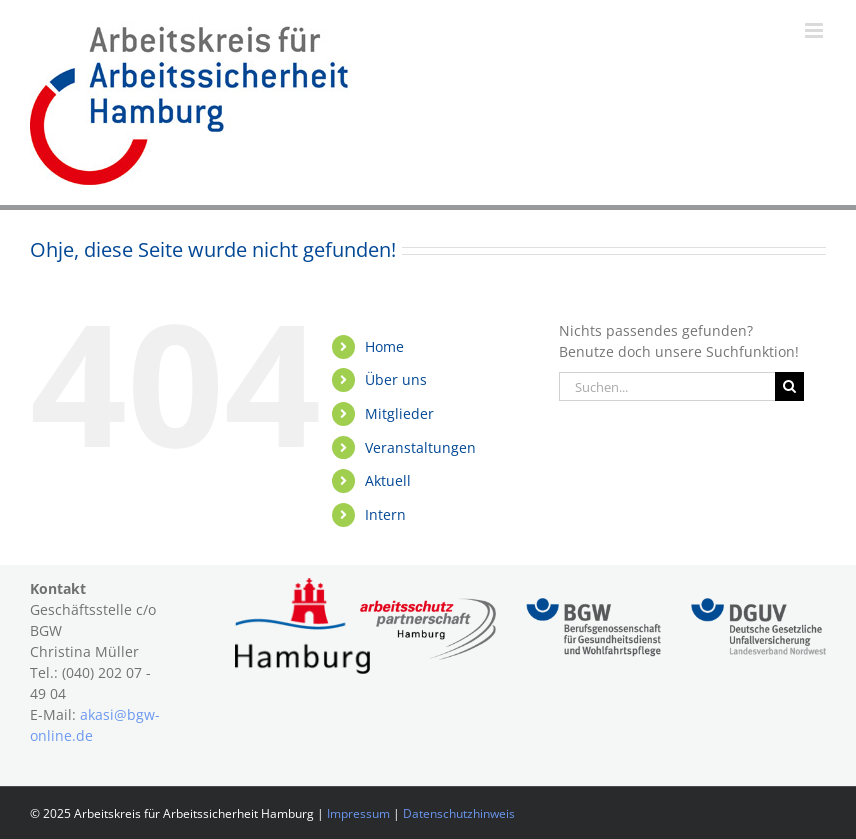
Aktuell (388, 480)
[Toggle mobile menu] (815, 30)
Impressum (358, 813)
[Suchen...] (667, 386)
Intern (385, 514)
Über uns (396, 379)
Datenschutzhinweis (459, 813)
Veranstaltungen (420, 447)
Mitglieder (399, 413)
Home (384, 346)
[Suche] (789, 386)
